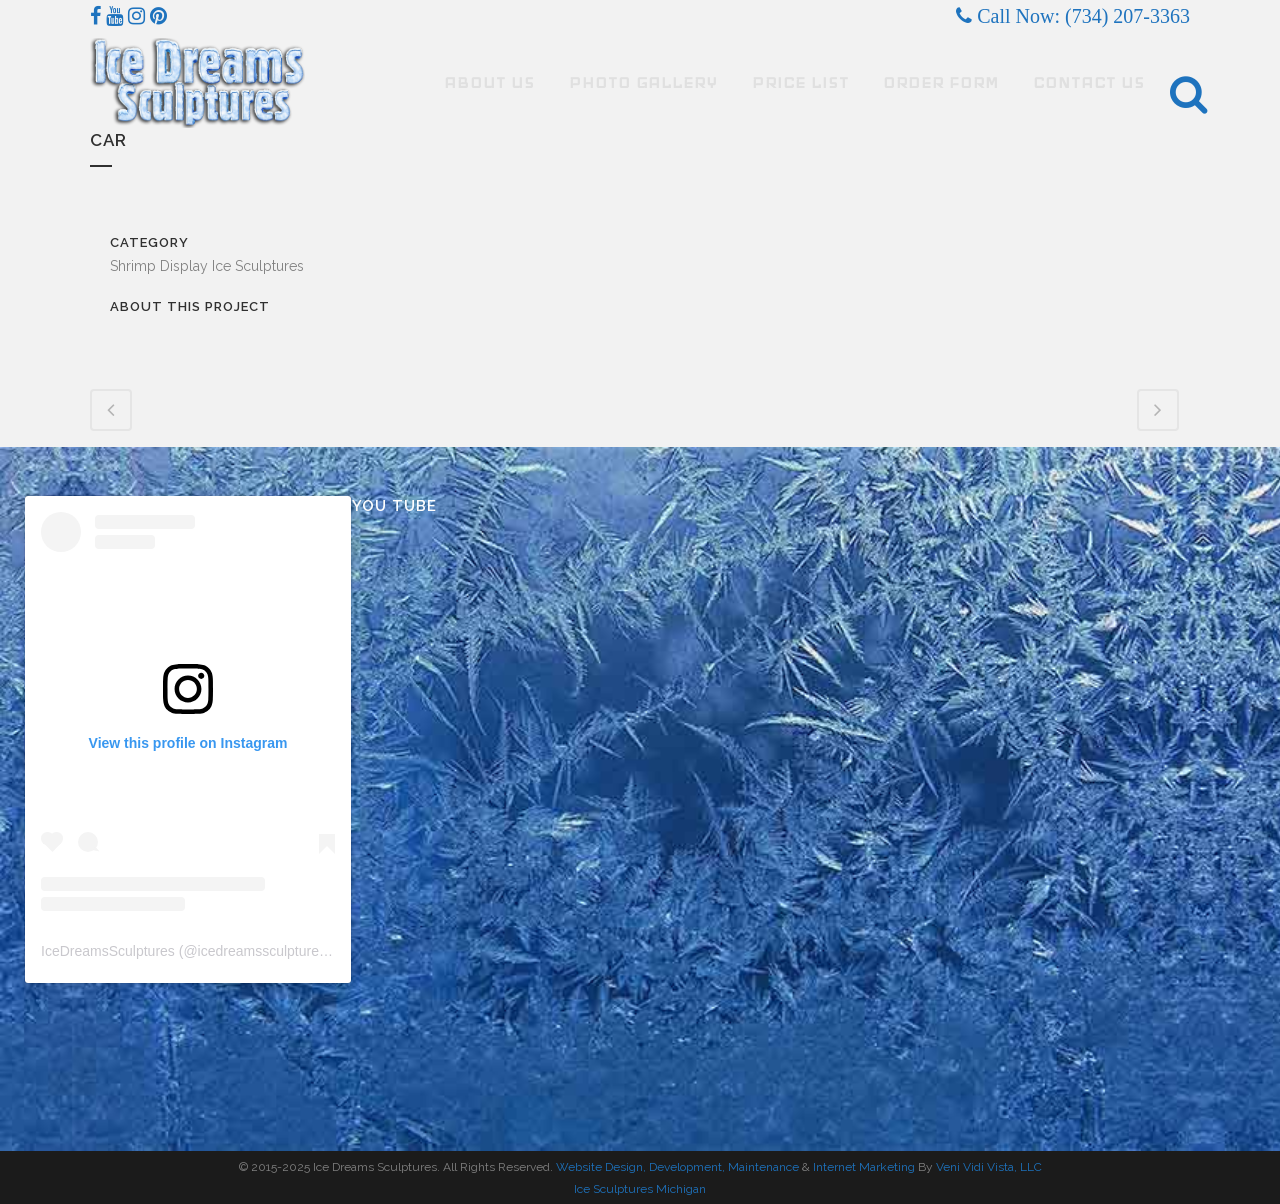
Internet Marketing (862, 1167)
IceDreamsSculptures (108, 951)
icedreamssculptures (262, 951)
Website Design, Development (639, 1167)
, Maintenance (760, 1167)
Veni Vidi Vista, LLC (989, 1167)
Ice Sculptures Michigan (640, 1189)
